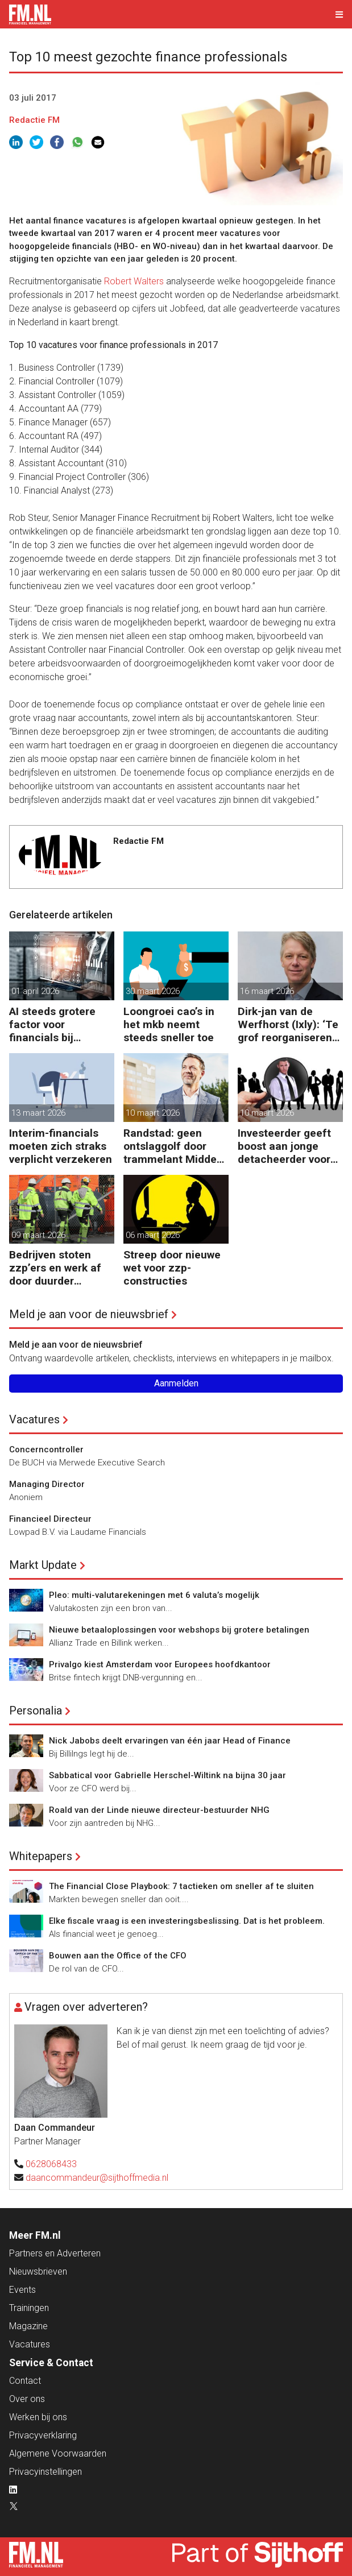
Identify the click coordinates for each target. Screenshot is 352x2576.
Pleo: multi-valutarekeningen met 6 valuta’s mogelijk (154, 1595)
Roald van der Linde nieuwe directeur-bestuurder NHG (159, 1810)
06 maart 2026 (153, 1235)
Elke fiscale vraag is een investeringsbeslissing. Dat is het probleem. (187, 1921)
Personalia (35, 1710)
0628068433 (51, 2164)
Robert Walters (134, 281)
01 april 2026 (35, 991)
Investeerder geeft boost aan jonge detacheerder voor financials (284, 1146)
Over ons (27, 2398)
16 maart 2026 (267, 991)
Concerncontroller (46, 1449)
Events (22, 2289)
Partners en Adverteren (55, 2253)
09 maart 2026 (38, 1235)
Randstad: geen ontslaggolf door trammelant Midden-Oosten (175, 1146)
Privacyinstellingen (45, 2471)
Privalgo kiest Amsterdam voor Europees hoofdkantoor (160, 1664)
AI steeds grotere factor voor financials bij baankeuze (52, 1024)
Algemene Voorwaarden (57, 2453)
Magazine (28, 2326)
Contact (25, 2380)
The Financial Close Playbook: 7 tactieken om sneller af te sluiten (181, 1886)
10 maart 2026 (153, 1113)
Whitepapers (40, 1856)
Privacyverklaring (43, 2435)
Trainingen (29, 2307)
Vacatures (34, 1419)
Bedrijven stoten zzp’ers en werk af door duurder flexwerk (55, 1267)
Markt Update (43, 1565)
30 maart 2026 (153, 991)
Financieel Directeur (50, 1519)
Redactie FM (34, 120)
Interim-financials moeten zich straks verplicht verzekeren (60, 1146)
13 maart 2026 (38, 1113)
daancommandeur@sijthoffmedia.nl (97, 2177)
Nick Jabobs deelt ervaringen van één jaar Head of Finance (170, 1741)
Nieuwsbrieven (38, 2271)
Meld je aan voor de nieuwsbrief (88, 1314)
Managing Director (47, 1484)
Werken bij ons (38, 2417)
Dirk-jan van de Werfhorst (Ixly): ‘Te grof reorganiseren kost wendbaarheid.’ (288, 1024)
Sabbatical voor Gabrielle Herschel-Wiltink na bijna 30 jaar (167, 1775)
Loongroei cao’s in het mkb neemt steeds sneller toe (168, 1024)
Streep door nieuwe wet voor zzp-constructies (172, 1267)
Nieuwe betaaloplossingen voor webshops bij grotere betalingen (179, 1630)
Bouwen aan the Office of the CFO (118, 1955)
